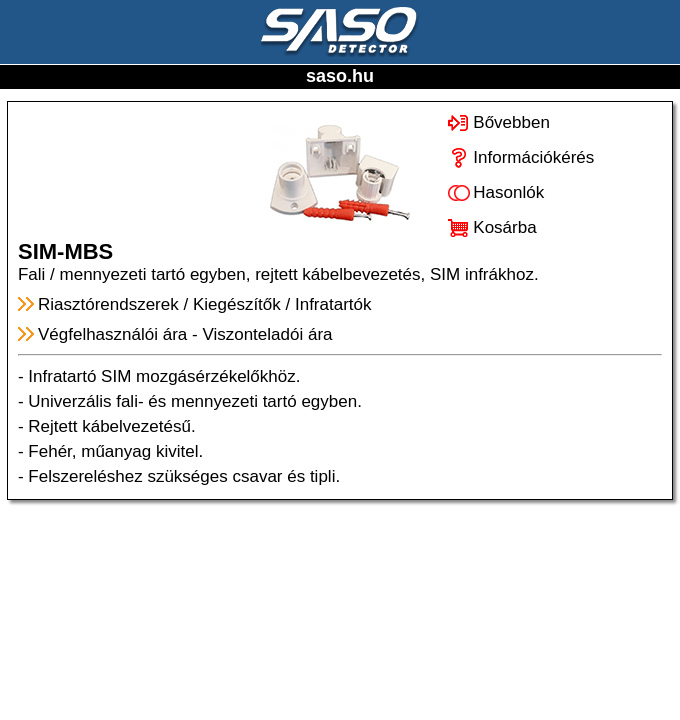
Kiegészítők (237, 304)
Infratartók (333, 304)
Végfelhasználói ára (112, 334)
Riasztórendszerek (108, 304)
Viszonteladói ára (267, 334)
